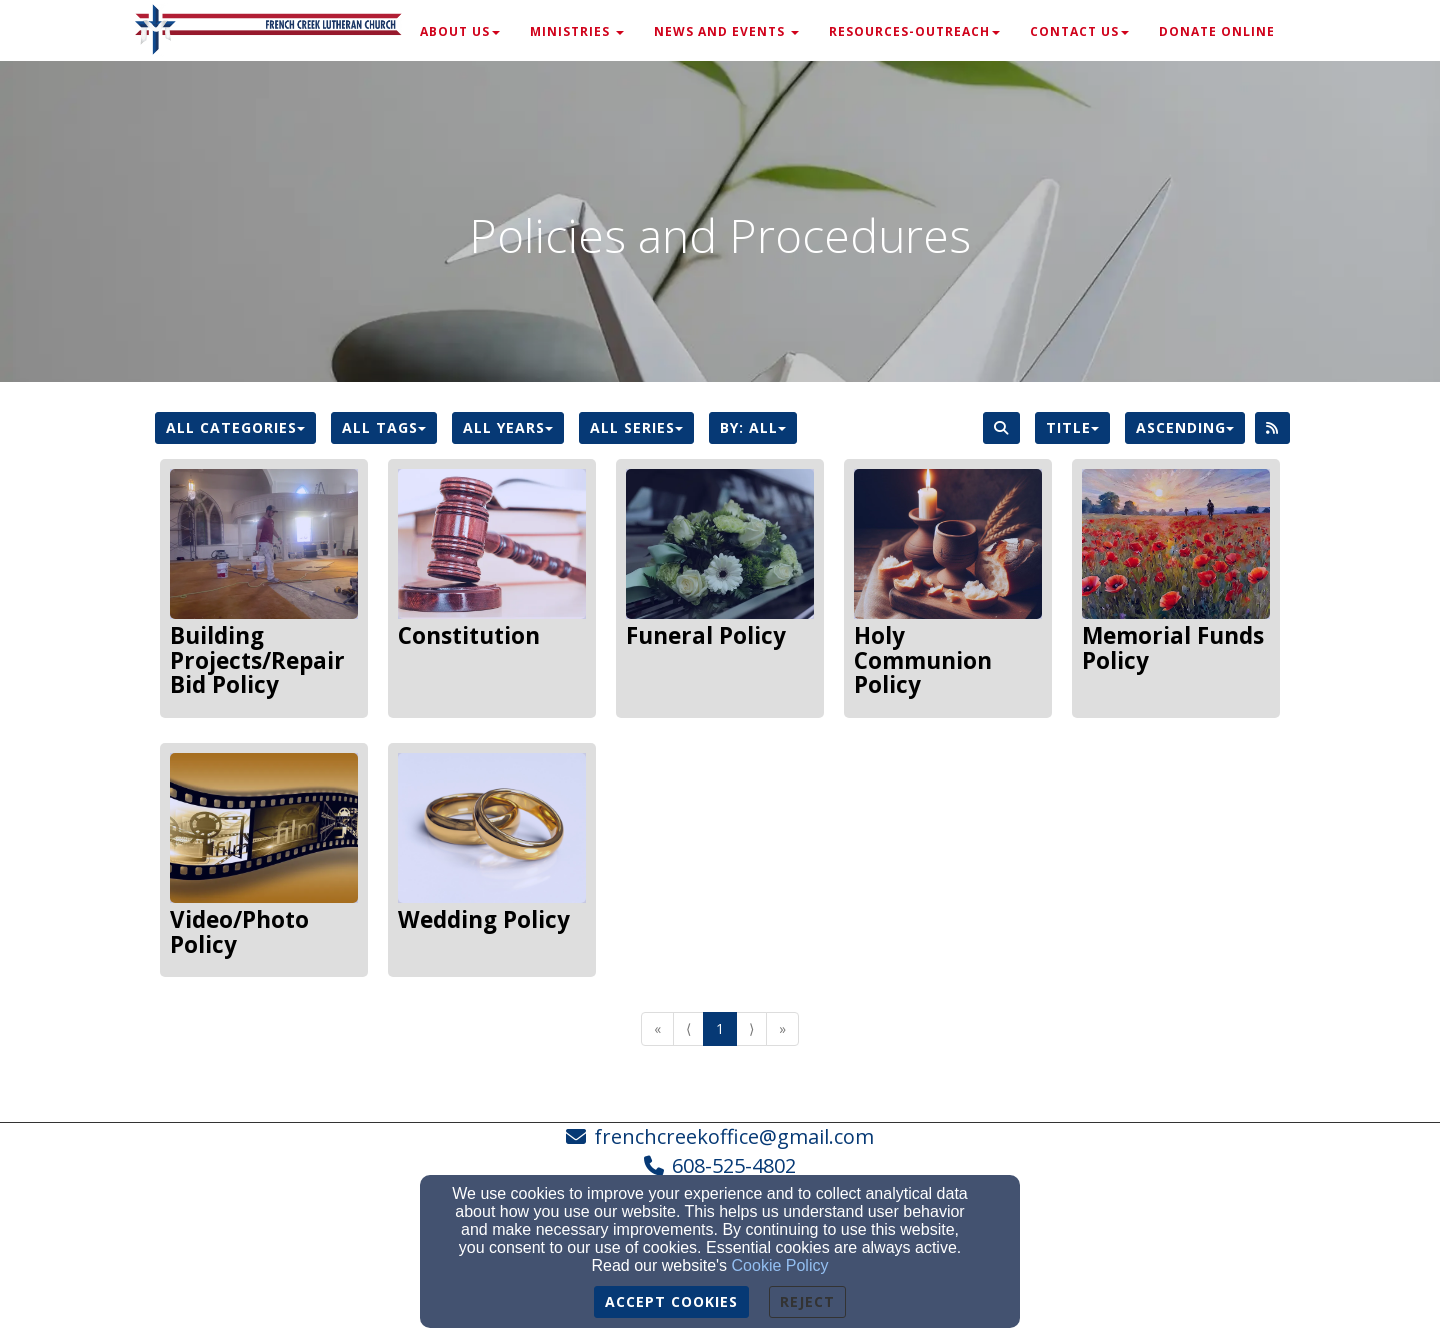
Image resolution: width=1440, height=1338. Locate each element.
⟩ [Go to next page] (751, 1028)
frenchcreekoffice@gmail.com (734, 1136)
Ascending (1185, 427)
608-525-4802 (734, 1165)
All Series (636, 427)
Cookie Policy (780, 1265)
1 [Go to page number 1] (720, 1028)
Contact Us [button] (1079, 31)
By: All (753, 427)
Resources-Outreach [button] (914, 31)
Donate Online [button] (1217, 31)
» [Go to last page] (782, 1028)
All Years (508, 427)
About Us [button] (460, 31)
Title (1072, 427)
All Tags (384, 427)
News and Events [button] (726, 31)
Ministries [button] (577, 31)
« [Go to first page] (657, 1028)
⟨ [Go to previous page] (688, 1028)
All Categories (235, 427)
